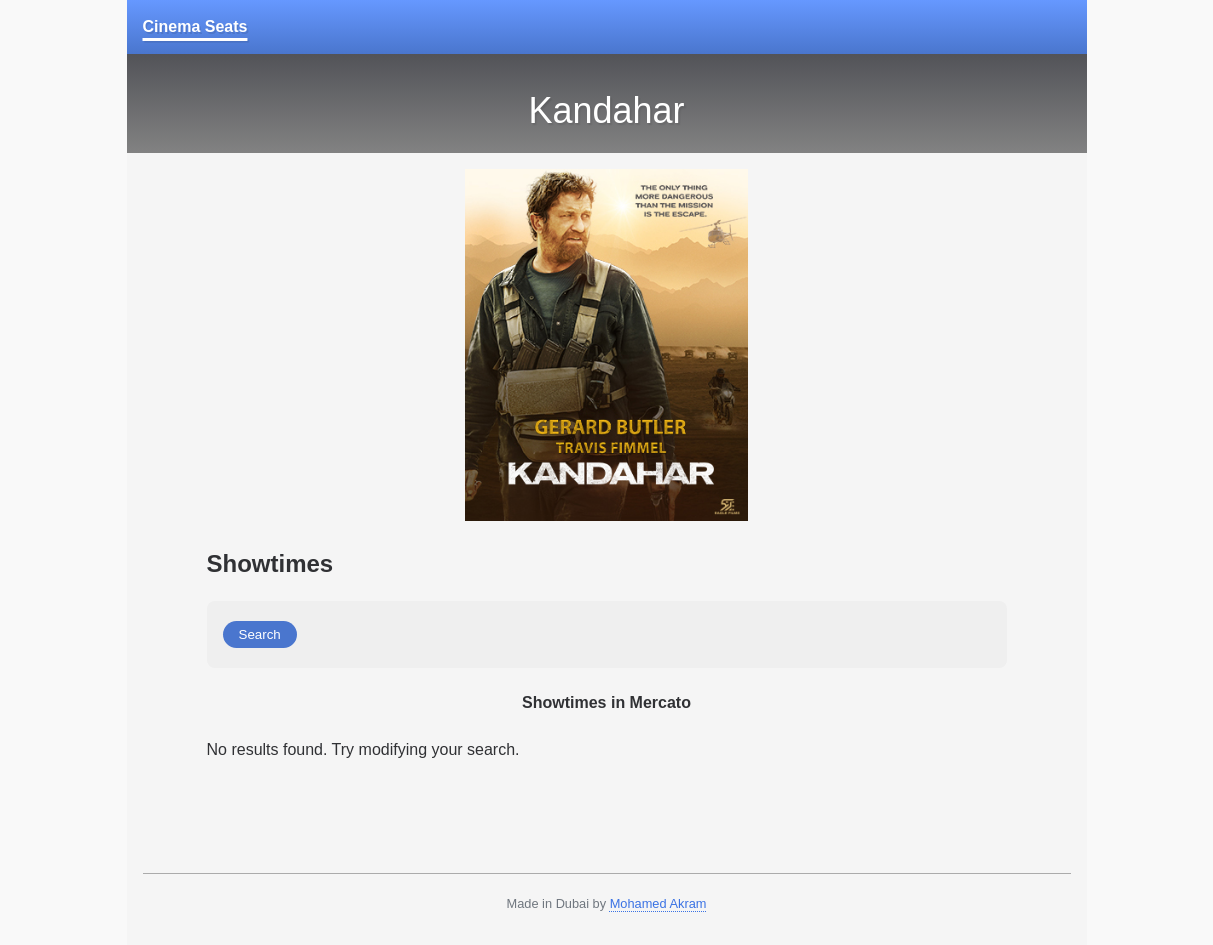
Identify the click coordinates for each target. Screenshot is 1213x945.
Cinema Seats (195, 26)
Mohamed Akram (658, 903)
